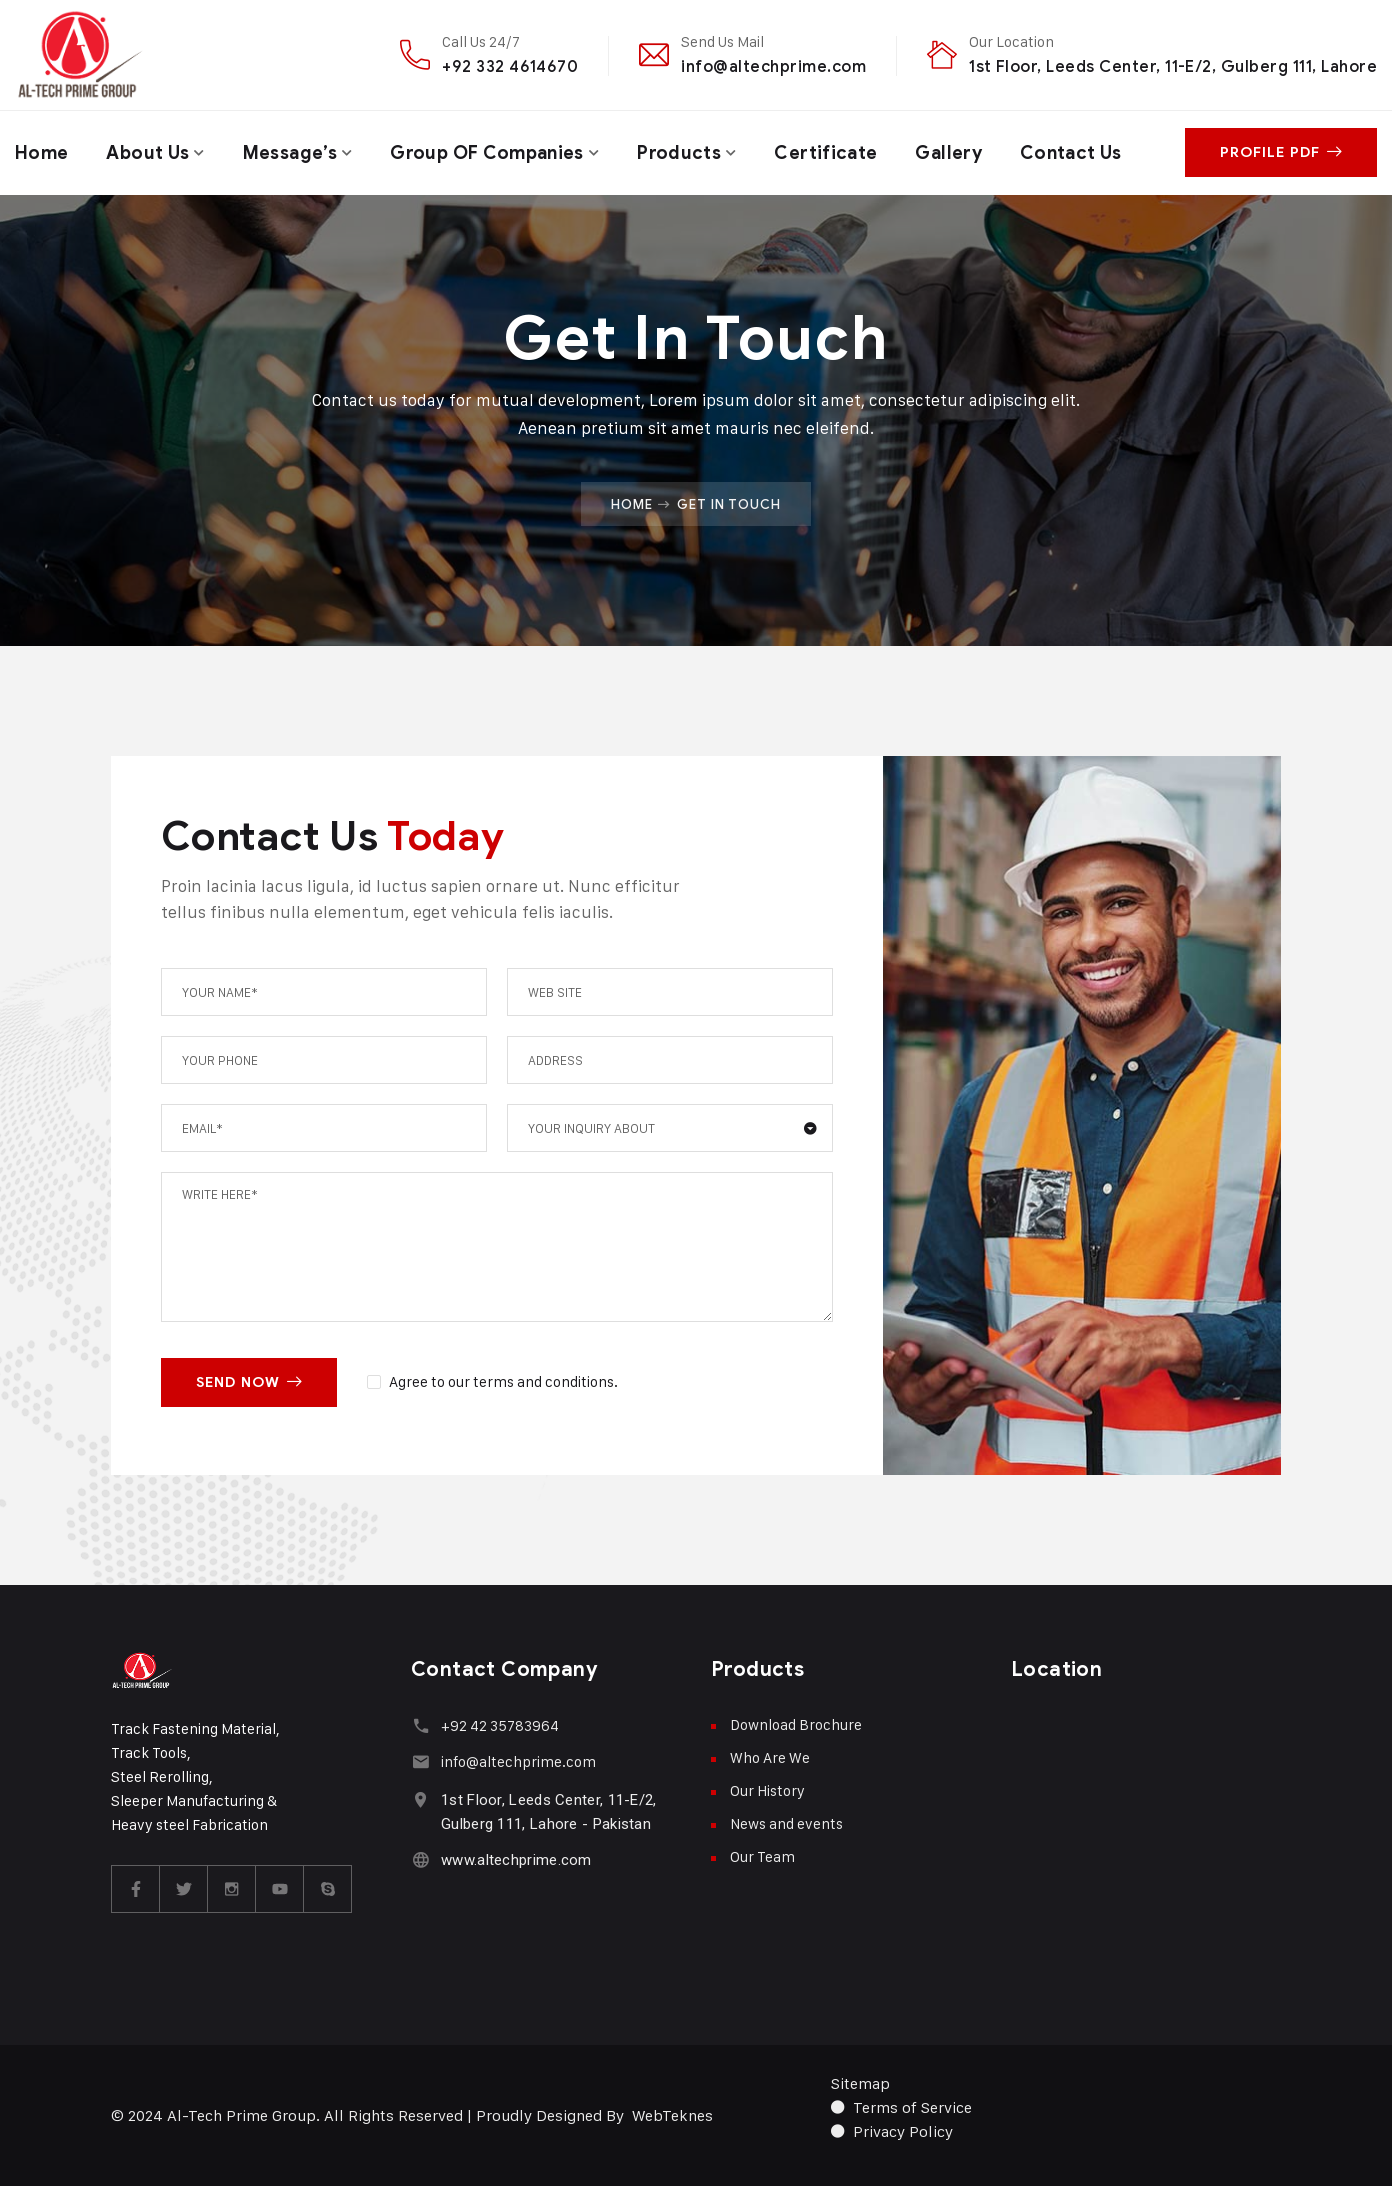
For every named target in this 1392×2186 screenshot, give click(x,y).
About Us (147, 153)
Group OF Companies (486, 153)
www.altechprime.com (516, 1860)
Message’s (290, 153)
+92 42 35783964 (500, 1725)
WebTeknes (672, 2115)
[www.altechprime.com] (420, 1859)
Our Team (762, 1856)
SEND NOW (249, 1382)
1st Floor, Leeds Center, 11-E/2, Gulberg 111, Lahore (1173, 66)
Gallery (948, 153)
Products (679, 153)
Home (41, 153)
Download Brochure (796, 1724)
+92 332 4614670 (510, 66)
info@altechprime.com (773, 66)
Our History (767, 1790)
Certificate (825, 153)
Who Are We (770, 1757)
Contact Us (1071, 153)
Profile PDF (1281, 152)
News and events (786, 1823)
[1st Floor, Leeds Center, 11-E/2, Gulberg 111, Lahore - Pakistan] (420, 1799)
